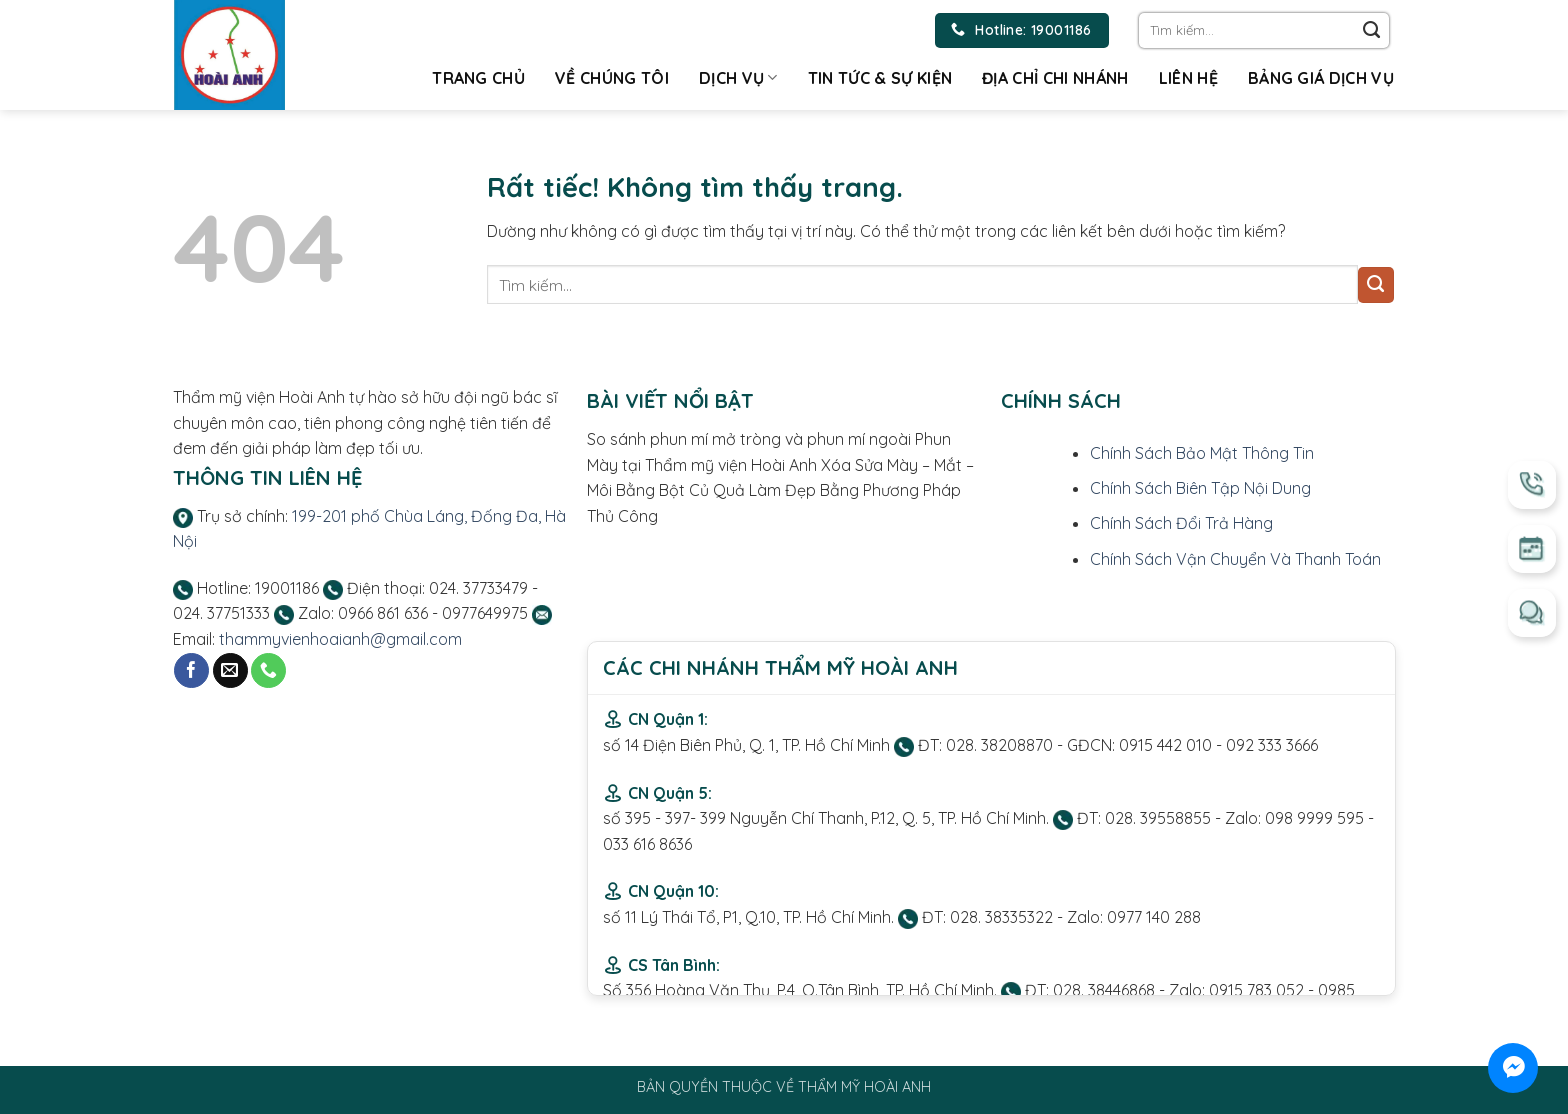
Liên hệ (1188, 78)
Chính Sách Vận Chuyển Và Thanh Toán (1235, 559)
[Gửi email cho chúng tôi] (230, 671)
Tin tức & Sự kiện (880, 78)
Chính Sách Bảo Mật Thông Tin (1202, 453)
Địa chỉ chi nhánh (1055, 78)
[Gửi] (1372, 31)
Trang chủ (478, 78)
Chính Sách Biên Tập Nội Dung (1200, 488)
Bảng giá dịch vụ (1321, 78)
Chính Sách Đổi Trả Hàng (1181, 523)
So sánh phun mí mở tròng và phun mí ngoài (749, 439)
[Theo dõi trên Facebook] (191, 671)
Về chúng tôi (612, 78)
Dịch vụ (738, 78)
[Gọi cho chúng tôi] (268, 671)
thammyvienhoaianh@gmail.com (340, 639)
